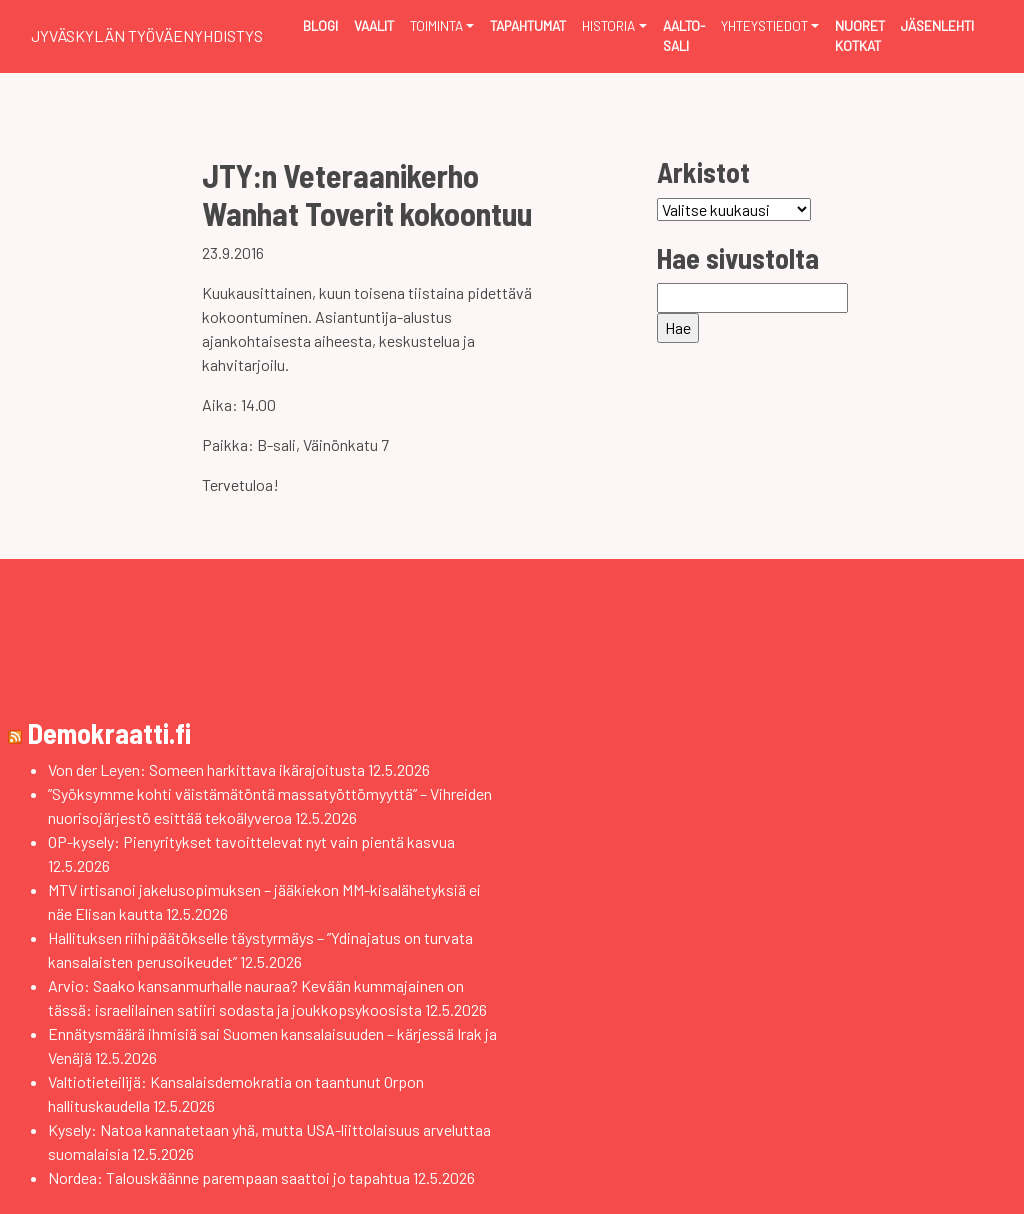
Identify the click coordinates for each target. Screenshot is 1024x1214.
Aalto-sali (684, 35)
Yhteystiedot (764, 25)
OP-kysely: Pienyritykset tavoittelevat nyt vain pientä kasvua (251, 841)
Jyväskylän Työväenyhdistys (147, 35)
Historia (608, 25)
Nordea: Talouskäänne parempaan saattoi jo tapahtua (229, 1177)
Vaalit (374, 25)
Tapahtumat (528, 25)
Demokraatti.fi (109, 733)
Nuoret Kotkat (860, 35)
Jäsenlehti (937, 25)
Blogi (320, 25)
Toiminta (436, 25)
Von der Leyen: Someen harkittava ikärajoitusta (206, 769)
